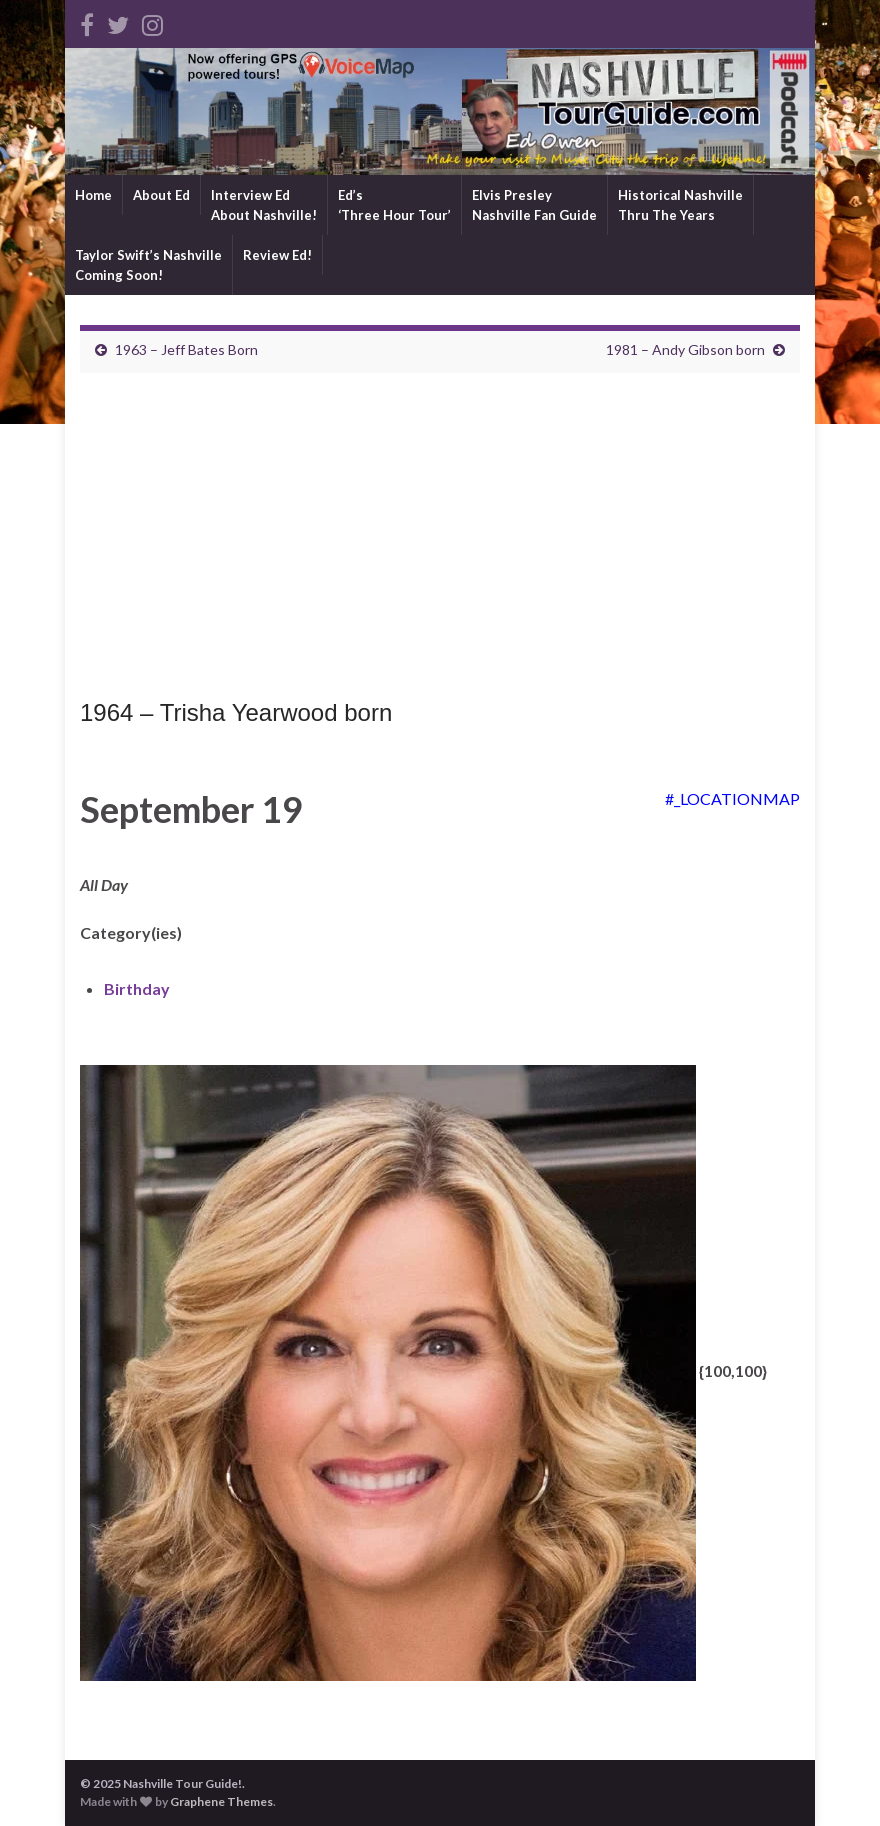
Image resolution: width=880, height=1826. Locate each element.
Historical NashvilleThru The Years (680, 205)
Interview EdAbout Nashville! (264, 205)
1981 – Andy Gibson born (685, 349)
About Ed (161, 195)
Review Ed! (277, 255)
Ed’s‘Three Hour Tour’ (394, 205)
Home (93, 195)
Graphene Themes (221, 1801)
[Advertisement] (440, 541)
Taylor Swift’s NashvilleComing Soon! (148, 265)
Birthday (137, 988)
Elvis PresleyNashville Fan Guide (534, 205)
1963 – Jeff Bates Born (186, 349)
